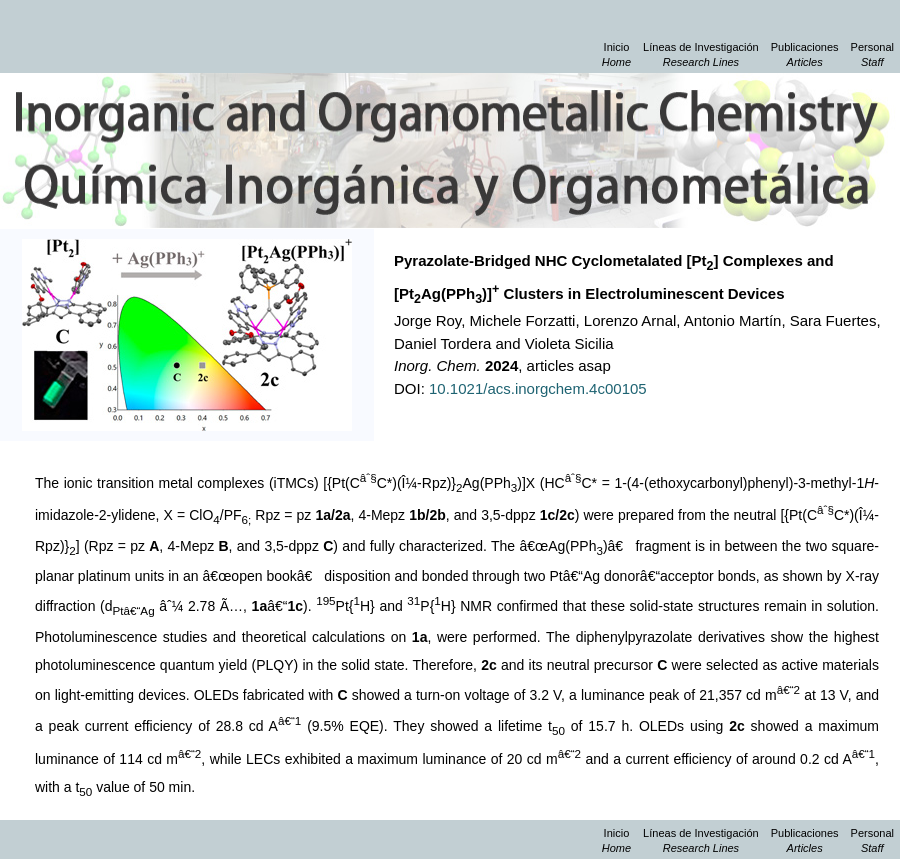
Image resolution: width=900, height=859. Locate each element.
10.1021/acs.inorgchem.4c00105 (538, 388)
